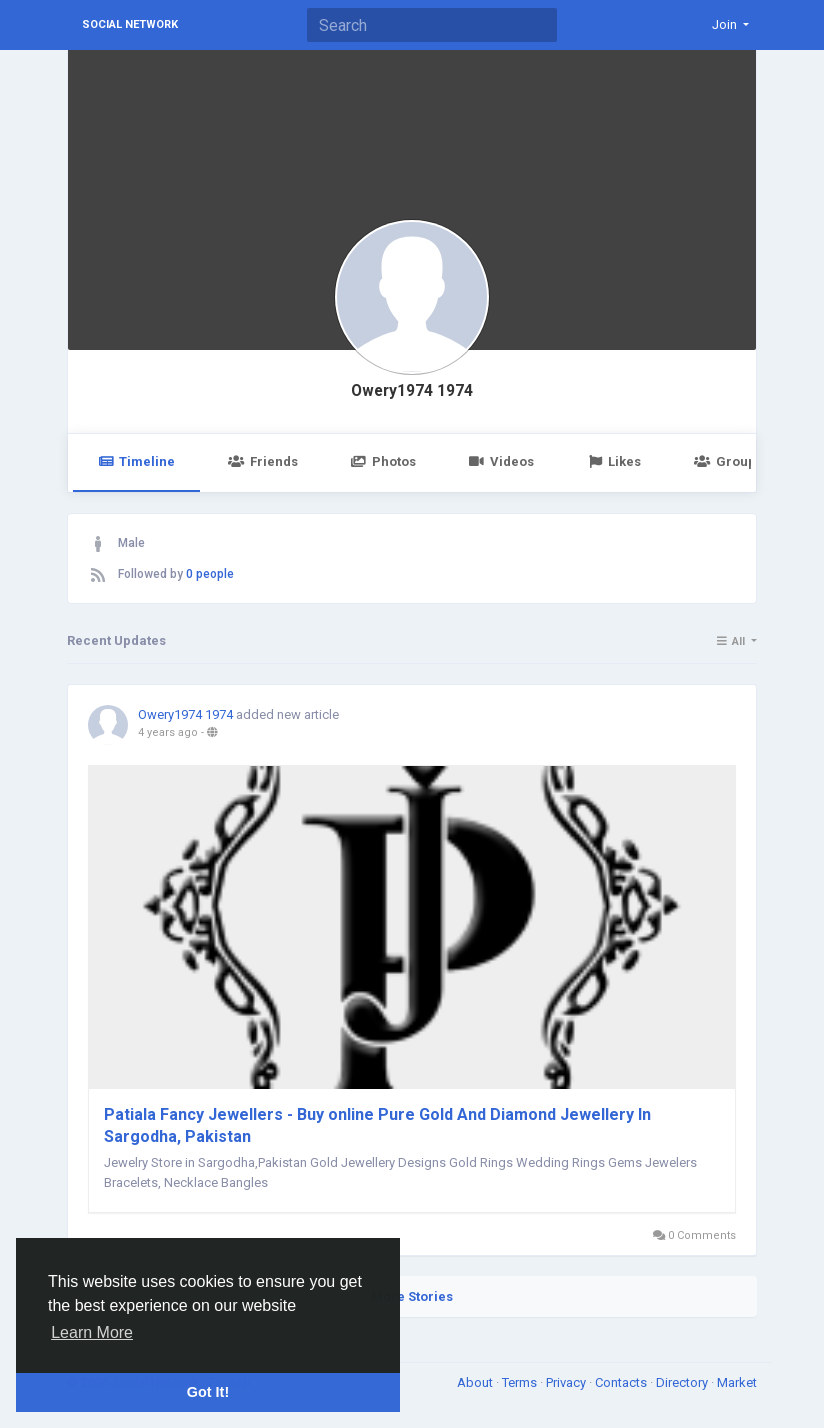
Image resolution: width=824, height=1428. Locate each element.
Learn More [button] (92, 1332)
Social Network (130, 24)
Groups (728, 461)
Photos (383, 461)
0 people (210, 574)
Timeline (136, 461)
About (476, 1382)
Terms (521, 1382)
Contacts (622, 1382)
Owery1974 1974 (412, 391)
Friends (262, 461)
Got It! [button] (208, 1392)
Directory (683, 1382)
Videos (501, 461)
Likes (614, 461)
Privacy (567, 1382)
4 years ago (168, 732)
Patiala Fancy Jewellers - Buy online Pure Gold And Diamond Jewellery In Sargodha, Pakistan (377, 1125)
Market (737, 1382)
